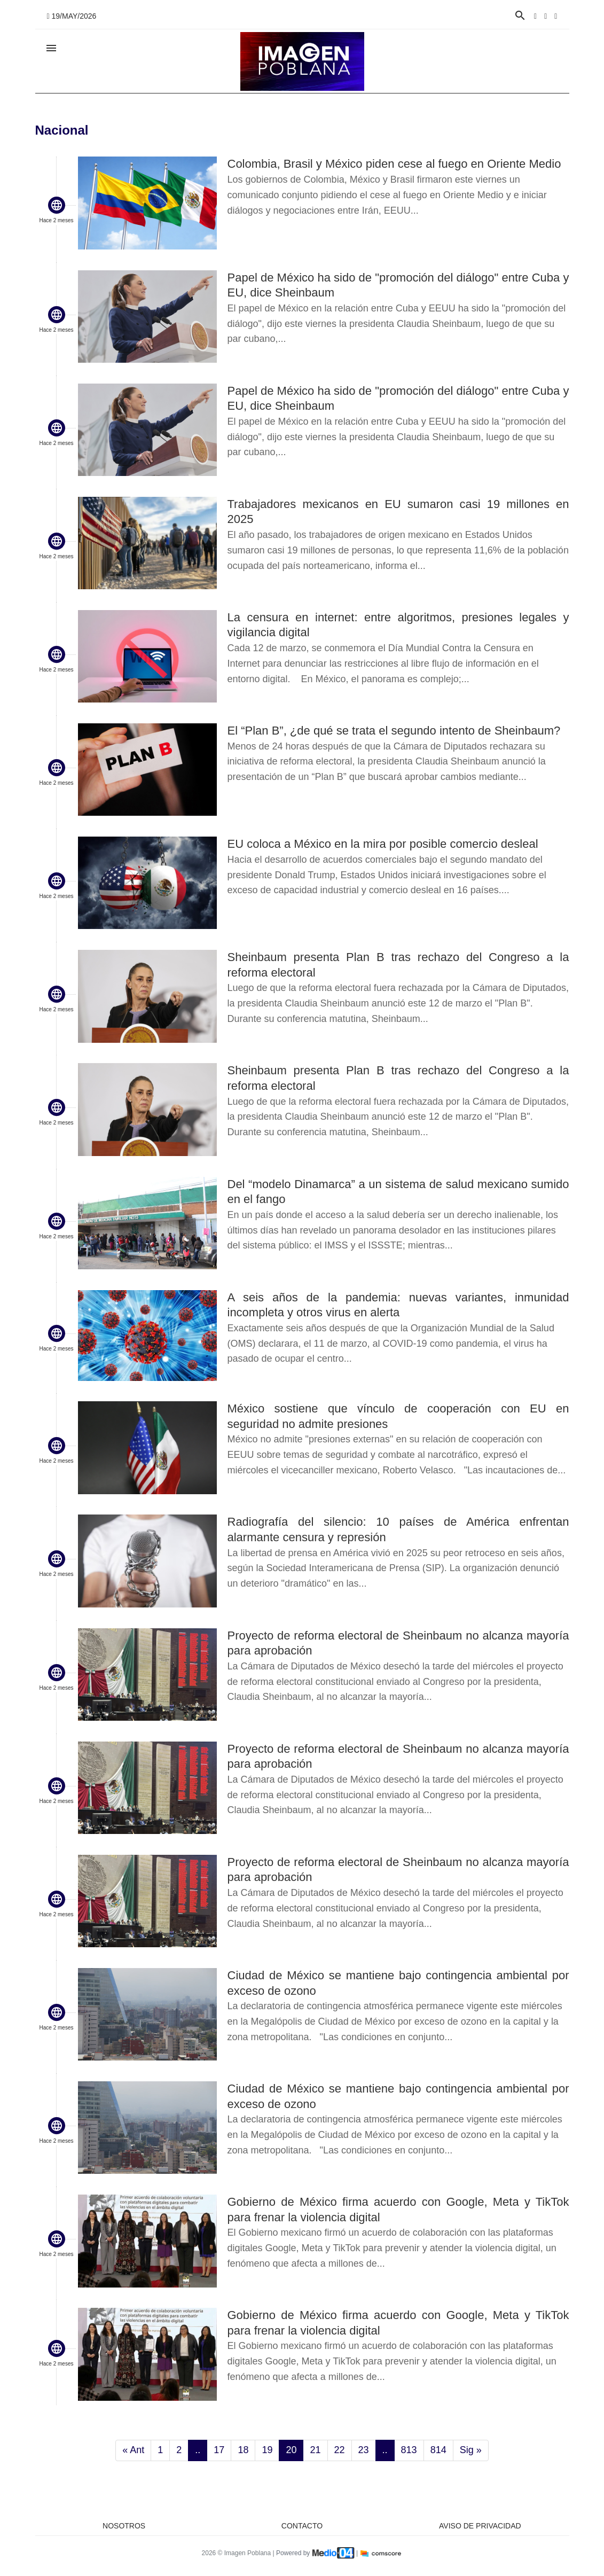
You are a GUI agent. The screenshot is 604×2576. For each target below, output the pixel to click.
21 (315, 2450)
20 (291, 2450)
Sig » (471, 2450)
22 (339, 2450)
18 (243, 2450)
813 (409, 2450)
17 (219, 2450)
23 (363, 2450)
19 (267, 2450)
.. (197, 2450)
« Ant (133, 2450)
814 (438, 2450)
